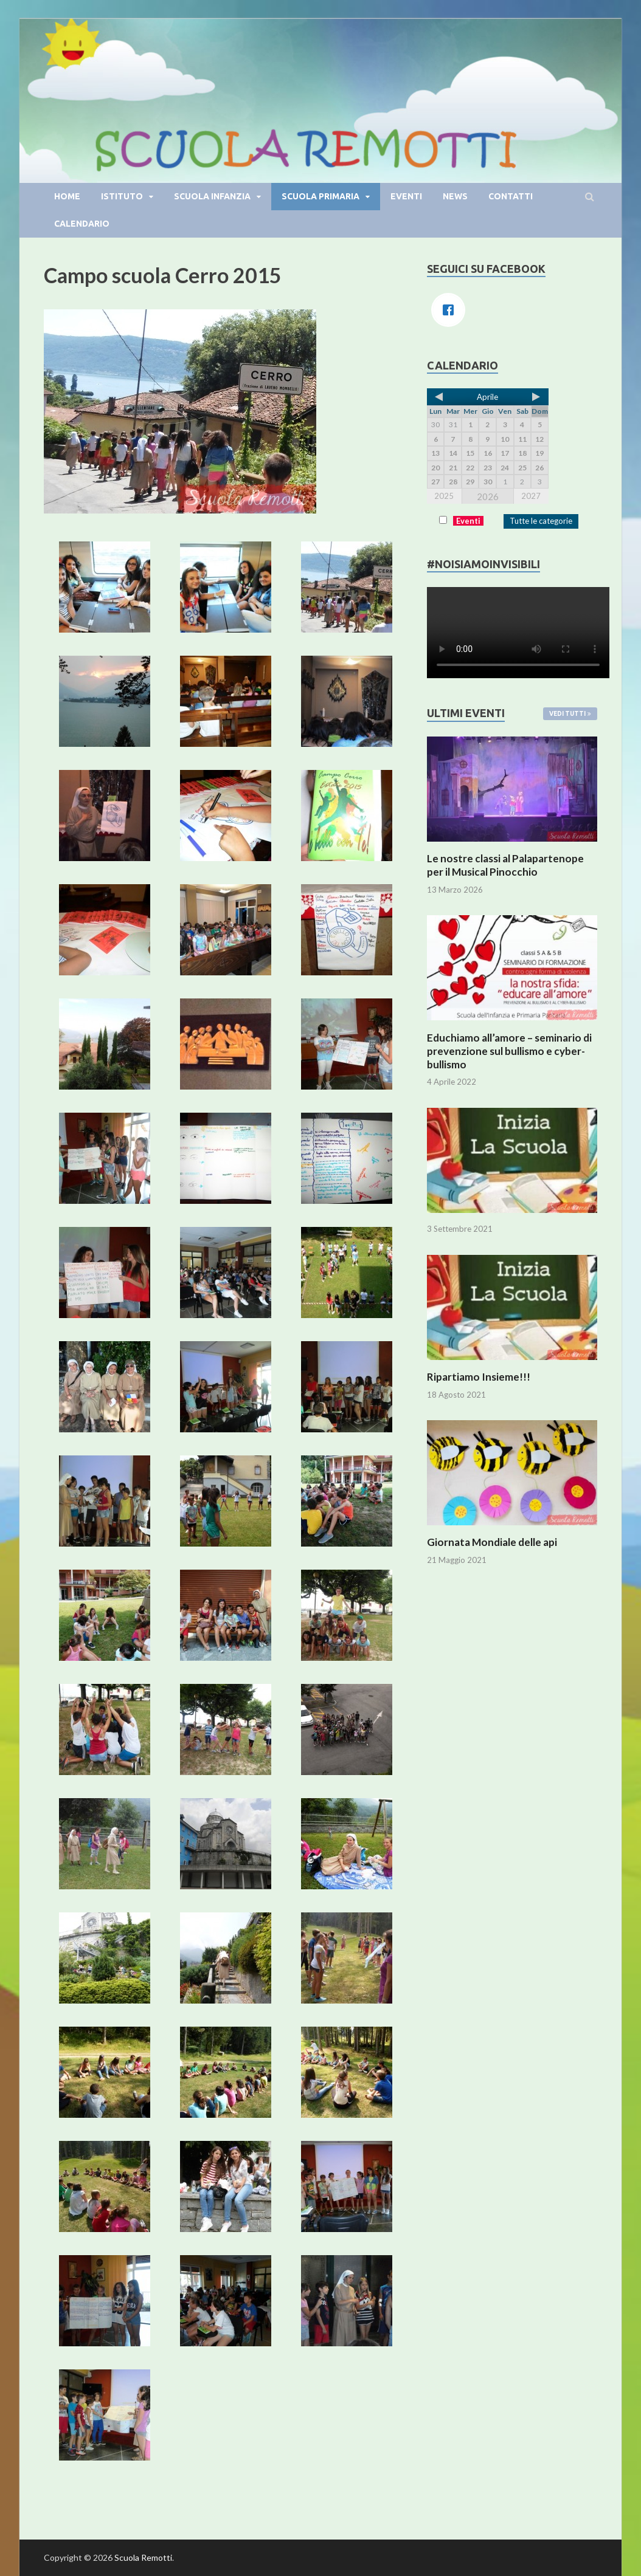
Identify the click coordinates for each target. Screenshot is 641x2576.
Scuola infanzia (212, 196)
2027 (531, 496)
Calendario (81, 223)
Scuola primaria (320, 196)
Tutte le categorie (541, 521)
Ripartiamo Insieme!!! (478, 1376)
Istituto (122, 196)
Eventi (406, 196)
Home (67, 196)
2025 (444, 496)
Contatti (510, 196)
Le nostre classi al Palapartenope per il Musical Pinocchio (505, 865)
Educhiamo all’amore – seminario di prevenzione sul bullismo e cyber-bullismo (509, 1051)
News (455, 196)
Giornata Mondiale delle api (492, 1542)
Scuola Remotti (143, 2557)
